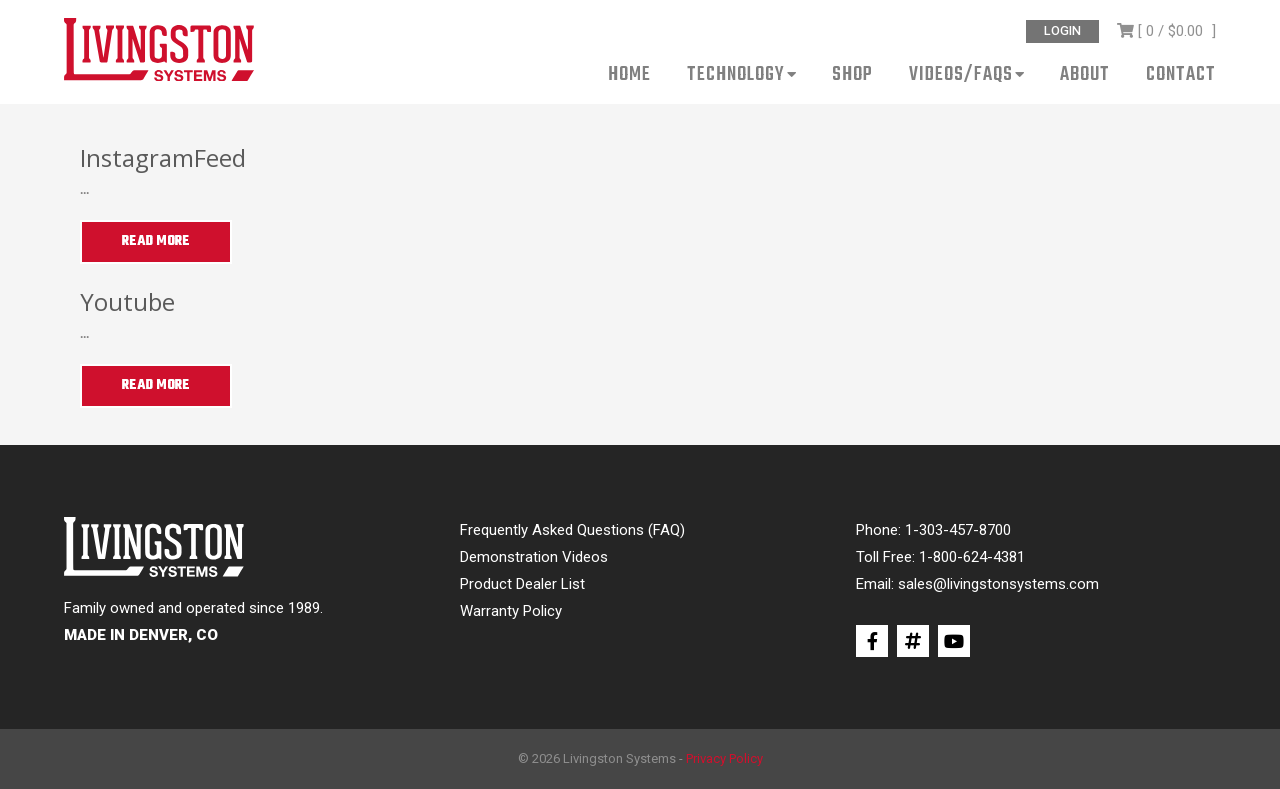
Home (629, 77)
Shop (852, 77)
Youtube (127, 301)
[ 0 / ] (1166, 31)
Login (1062, 31)
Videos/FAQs (961, 77)
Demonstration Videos (534, 557)
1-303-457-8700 (958, 530)
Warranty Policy (511, 611)
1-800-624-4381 (972, 557)
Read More (156, 241)
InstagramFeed (163, 157)
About (1085, 77)
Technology (736, 77)
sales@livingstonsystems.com (998, 584)
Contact (1181, 77)
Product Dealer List (522, 584)
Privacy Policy (724, 758)
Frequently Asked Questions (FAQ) (572, 530)
